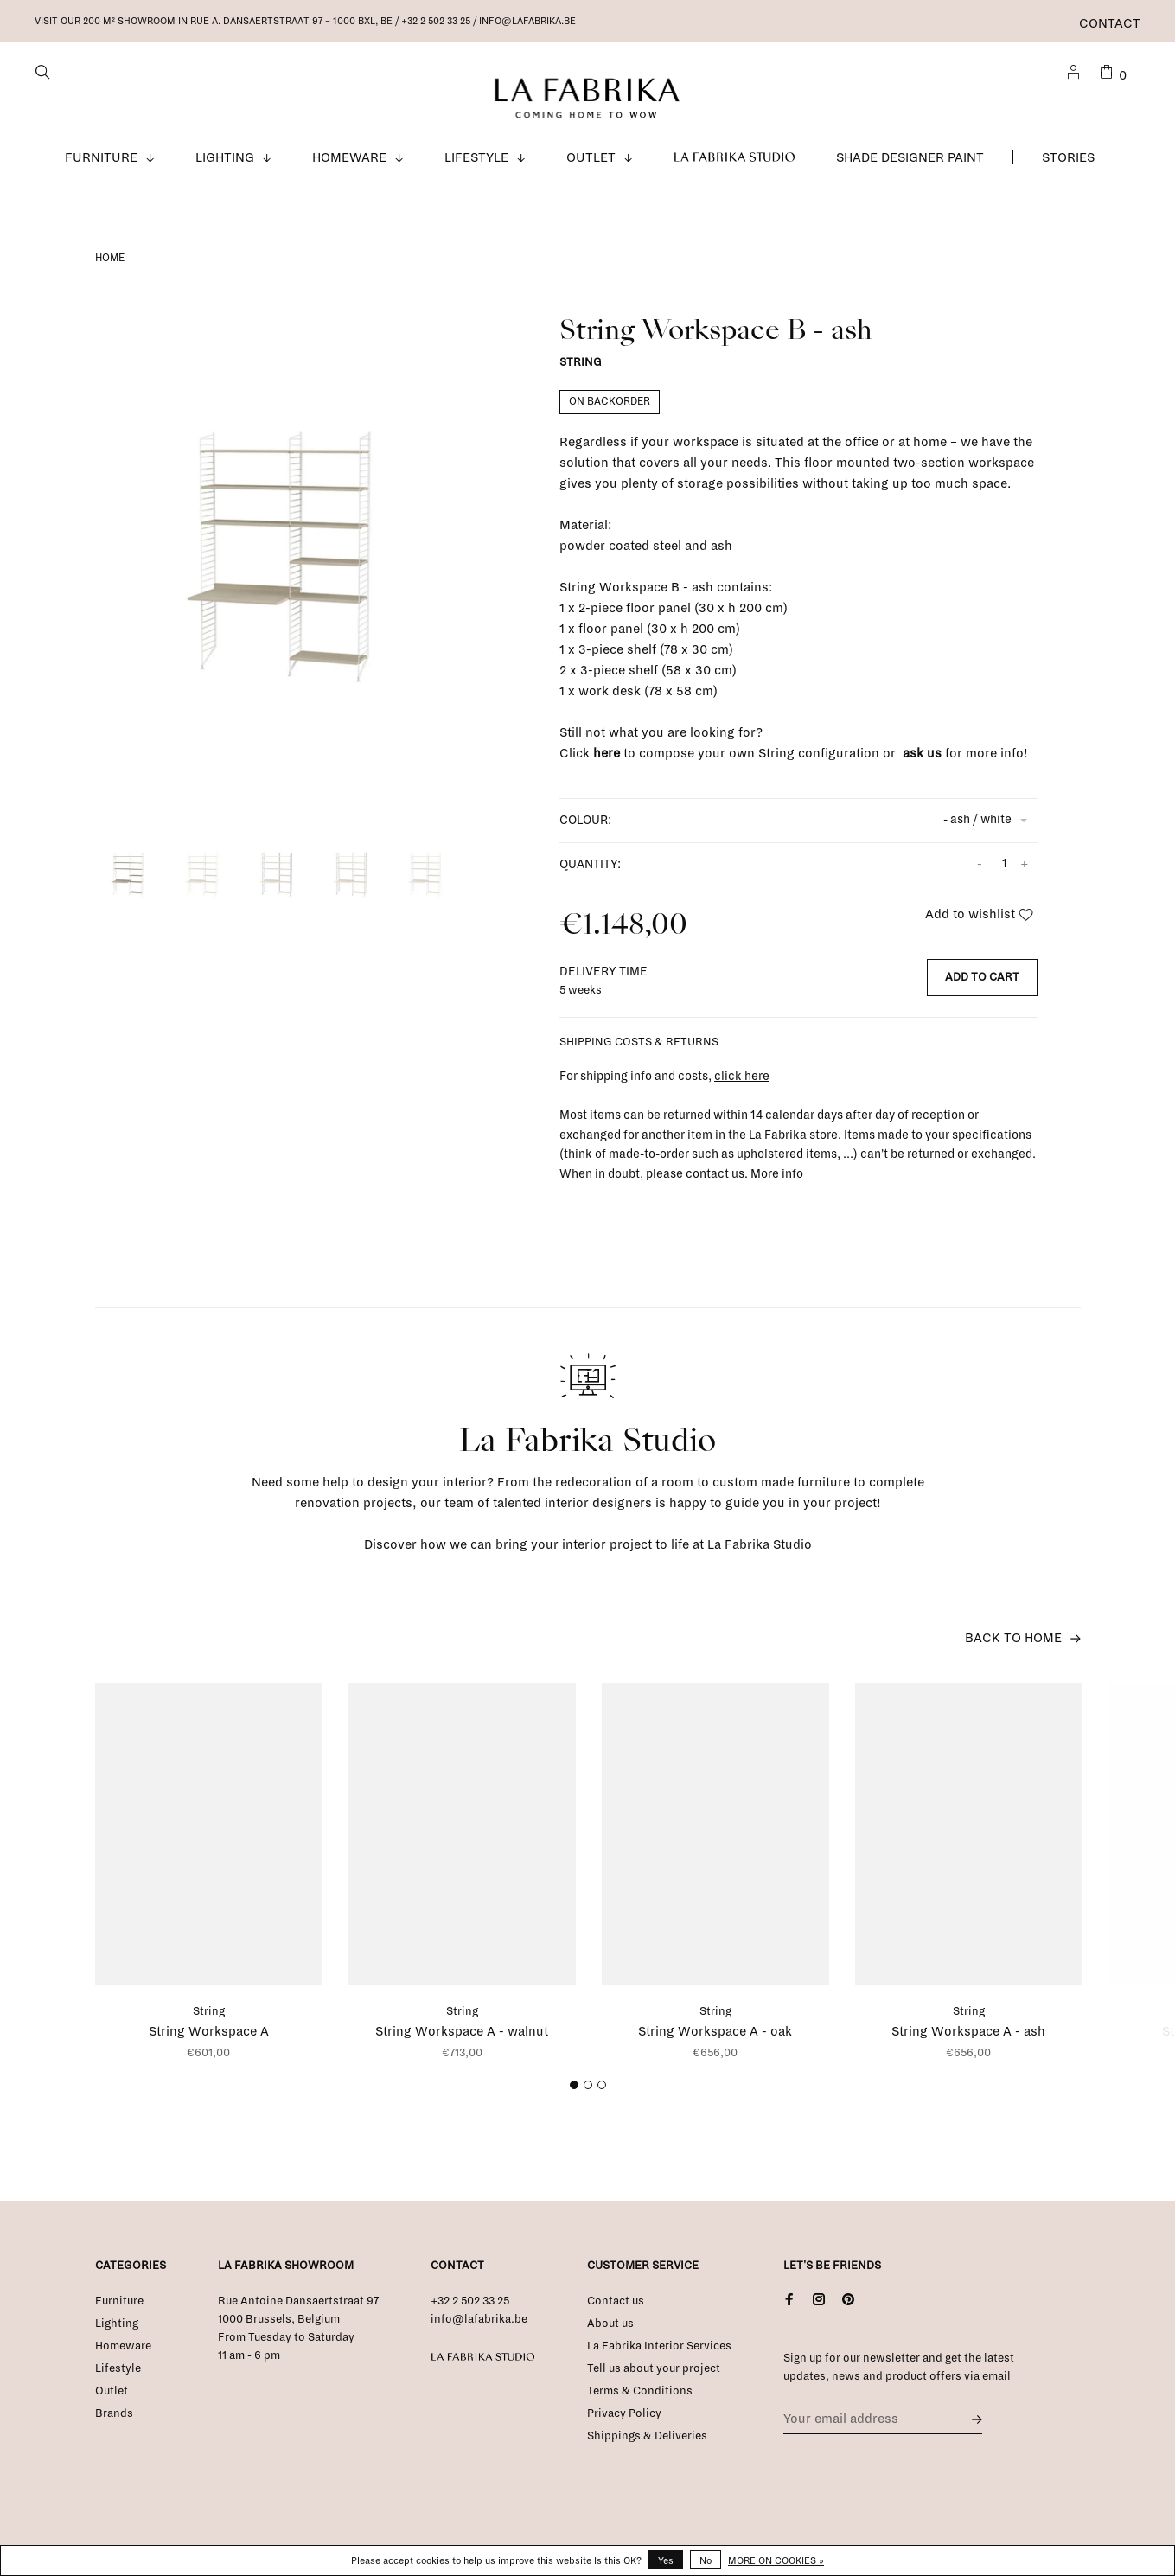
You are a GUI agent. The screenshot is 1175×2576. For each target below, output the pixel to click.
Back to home (1013, 1650)
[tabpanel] (293, 566)
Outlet (591, 169)
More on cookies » (776, 2560)
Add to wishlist (979, 926)
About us (610, 2336)
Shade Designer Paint (910, 169)
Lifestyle (476, 169)
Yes (666, 2560)
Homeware (349, 169)
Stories (1068, 169)
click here (741, 1088)
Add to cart (982, 989)
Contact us (615, 2313)
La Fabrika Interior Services (659, 2358)
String (580, 375)
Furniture (101, 169)
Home (110, 270)
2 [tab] (590, 2101)
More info (776, 1185)
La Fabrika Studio (735, 169)
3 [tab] (604, 2101)
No (705, 2560)
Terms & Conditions (640, 2403)
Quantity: (590, 876)
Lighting (224, 169)
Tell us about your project (653, 2381)
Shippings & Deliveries (647, 2448)
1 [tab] (576, 2101)
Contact (1109, 23)
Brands (114, 2425)
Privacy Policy (624, 2425)
